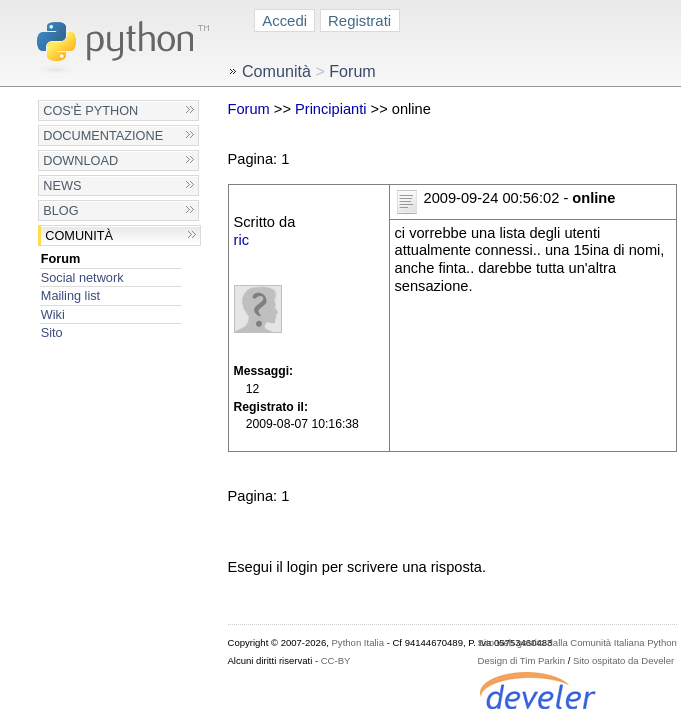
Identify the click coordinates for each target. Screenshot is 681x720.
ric (241, 240)
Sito (52, 332)
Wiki (53, 314)
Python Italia (358, 642)
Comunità (79, 235)
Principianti (331, 109)
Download (80, 160)
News (62, 185)
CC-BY (336, 660)
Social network (82, 277)
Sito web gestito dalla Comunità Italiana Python (577, 642)
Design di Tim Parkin (521, 660)
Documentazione (103, 135)
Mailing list (70, 295)
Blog (60, 210)
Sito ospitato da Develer (623, 660)
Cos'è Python (90, 110)
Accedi (284, 20)
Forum (61, 258)
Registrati (359, 20)
